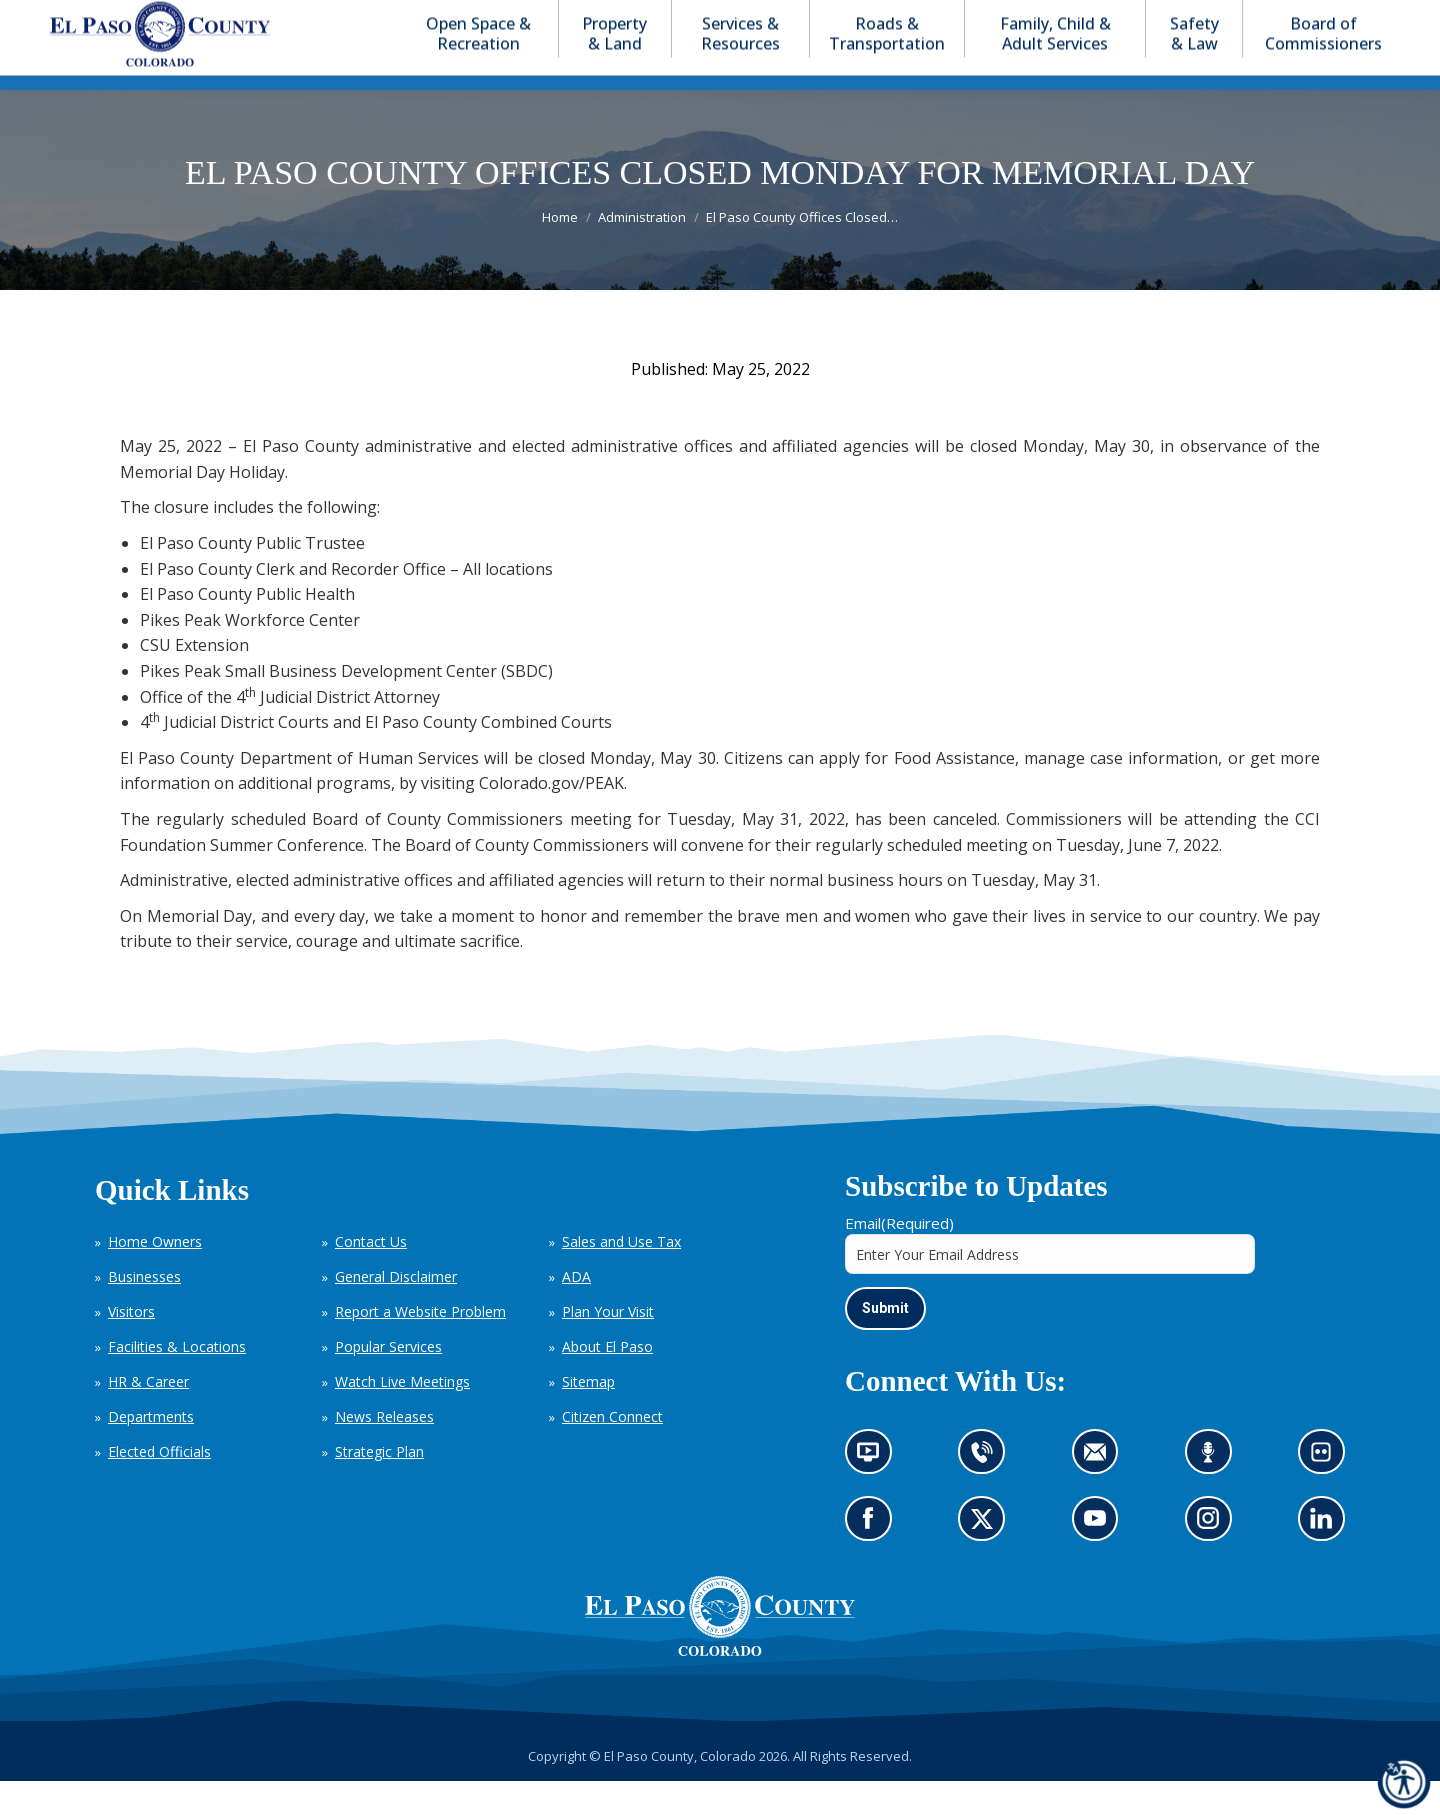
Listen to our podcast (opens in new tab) (1213, 1493)
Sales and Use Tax (621, 1277)
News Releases (384, 1452)
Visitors (131, 1347)
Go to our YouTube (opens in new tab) (1100, 1560)
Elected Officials (159, 1487)
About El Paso (607, 1382)
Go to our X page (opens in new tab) (987, 1560)
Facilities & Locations (177, 1382)
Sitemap (588, 1417)
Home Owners (155, 1277)
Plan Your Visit (608, 1347)
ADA (576, 1312)
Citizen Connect (612, 1452)
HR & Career (148, 1417)
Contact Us (371, 1277)
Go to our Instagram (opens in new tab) (1214, 1560)
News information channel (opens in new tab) (874, 1493)
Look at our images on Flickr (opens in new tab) (1327, 1493)
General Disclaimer (396, 1312)
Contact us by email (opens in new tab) (1101, 1493)
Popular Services (388, 1382)
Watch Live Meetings (402, 1417)
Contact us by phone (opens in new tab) (987, 1493)
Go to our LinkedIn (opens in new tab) (1326, 1560)
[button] (1292, 18)
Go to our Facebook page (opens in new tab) (873, 1560)
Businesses (144, 1312)
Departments (151, 1452)
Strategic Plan (379, 1487)
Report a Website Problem (420, 1347)
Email (899, 1259)
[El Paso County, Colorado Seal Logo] (720, 1685)
